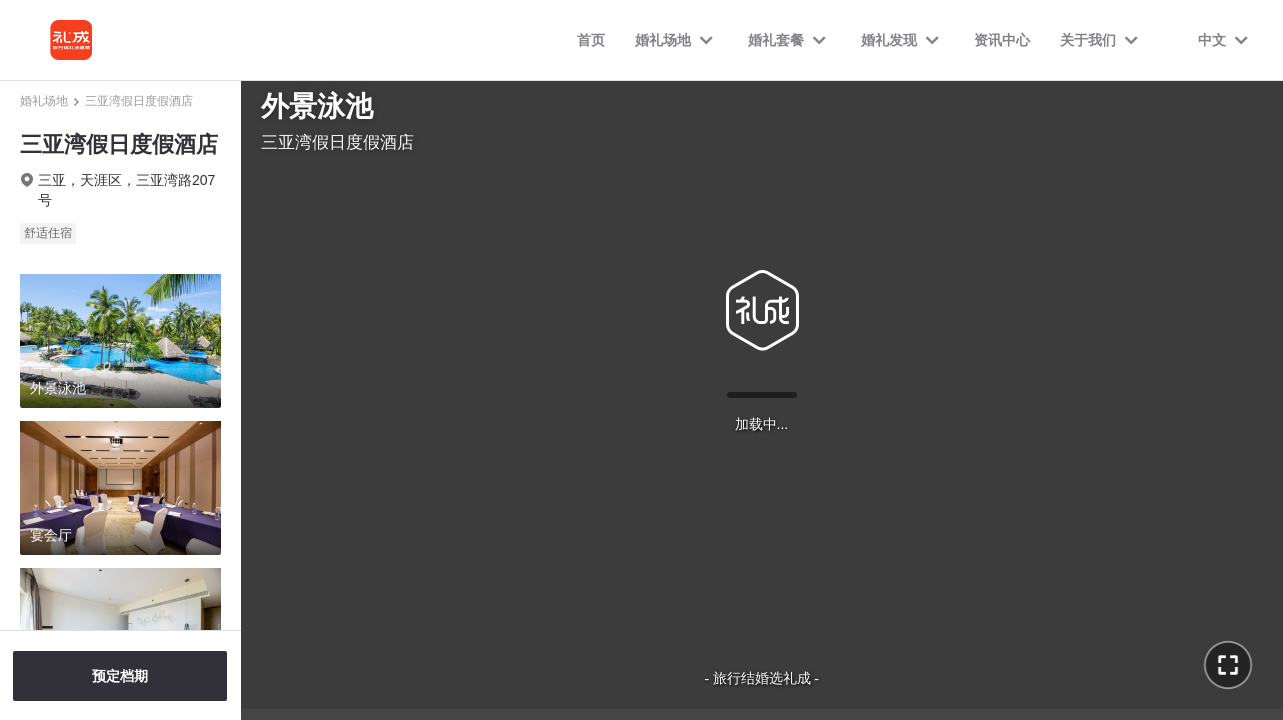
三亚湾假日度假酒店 (139, 101)
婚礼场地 (44, 101)
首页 (591, 40)
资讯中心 (1002, 40)
